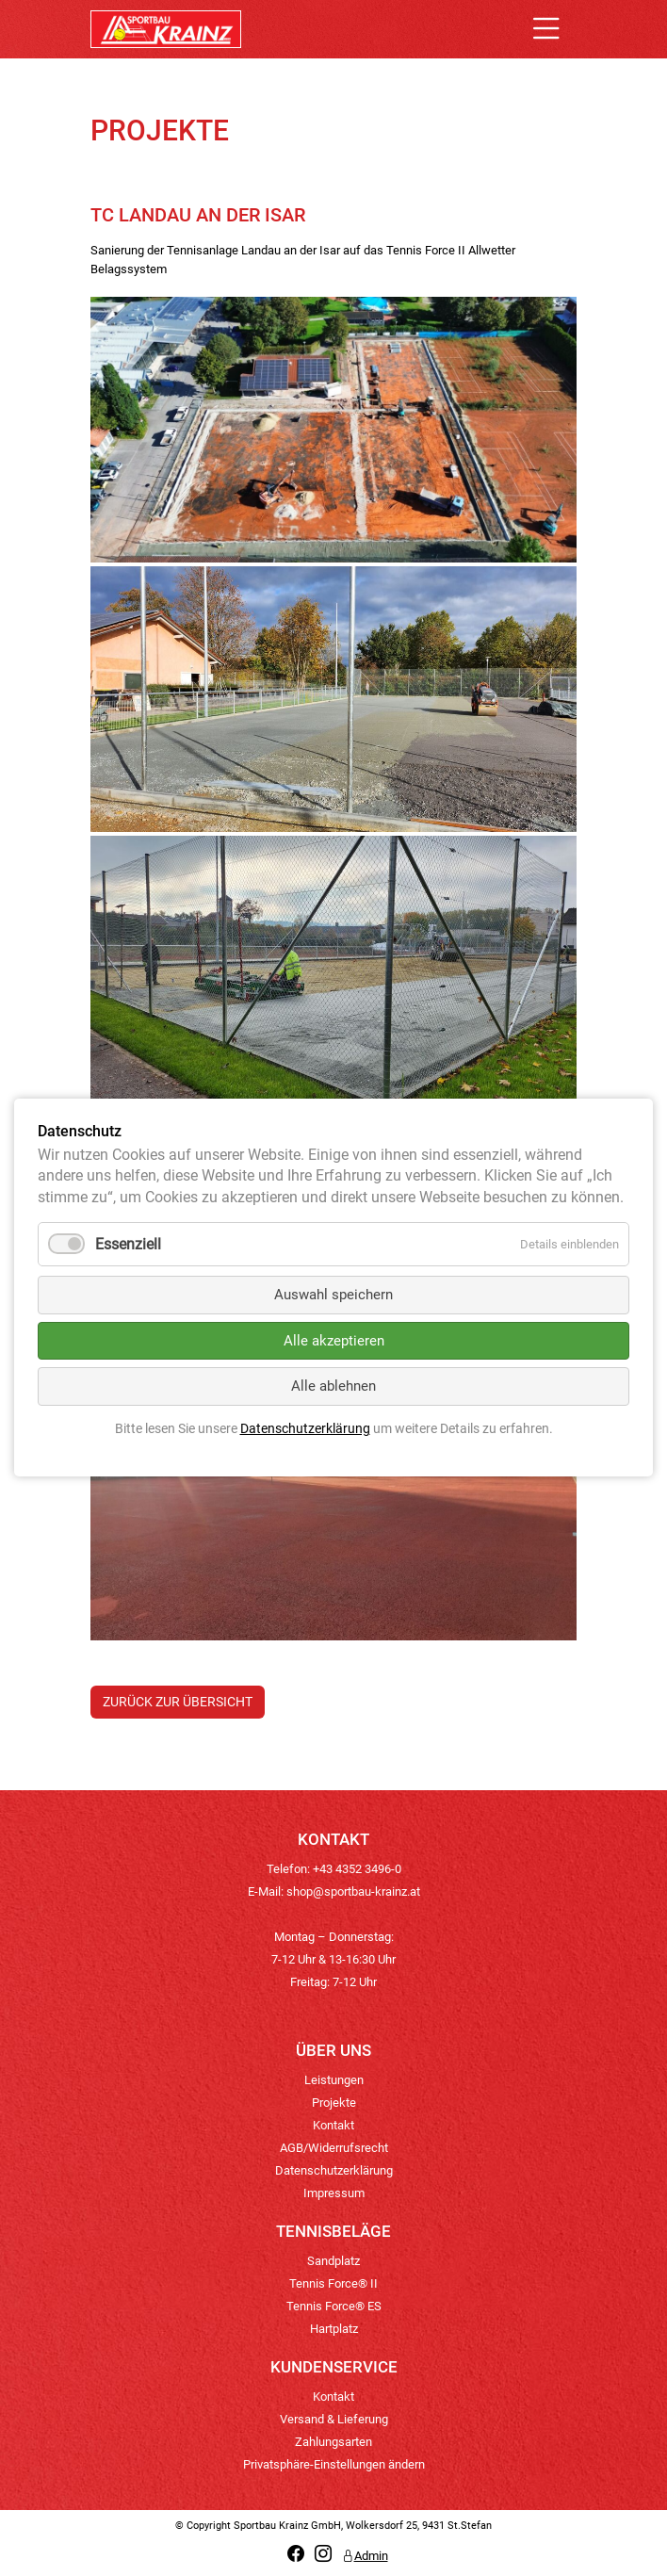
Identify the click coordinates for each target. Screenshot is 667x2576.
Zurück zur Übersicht (177, 1701)
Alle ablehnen (333, 1386)
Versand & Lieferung (334, 2419)
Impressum (334, 2193)
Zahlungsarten (333, 2442)
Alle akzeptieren (334, 1340)
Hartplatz (334, 2329)
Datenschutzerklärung (334, 2170)
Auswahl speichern (333, 1295)
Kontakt (333, 2125)
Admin (365, 2556)
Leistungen (334, 2080)
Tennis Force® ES (334, 2306)
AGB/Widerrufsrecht (334, 2148)
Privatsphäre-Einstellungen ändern (334, 2464)
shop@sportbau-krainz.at (353, 1891)
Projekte (334, 2102)
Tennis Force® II (333, 2283)
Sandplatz (333, 2261)
